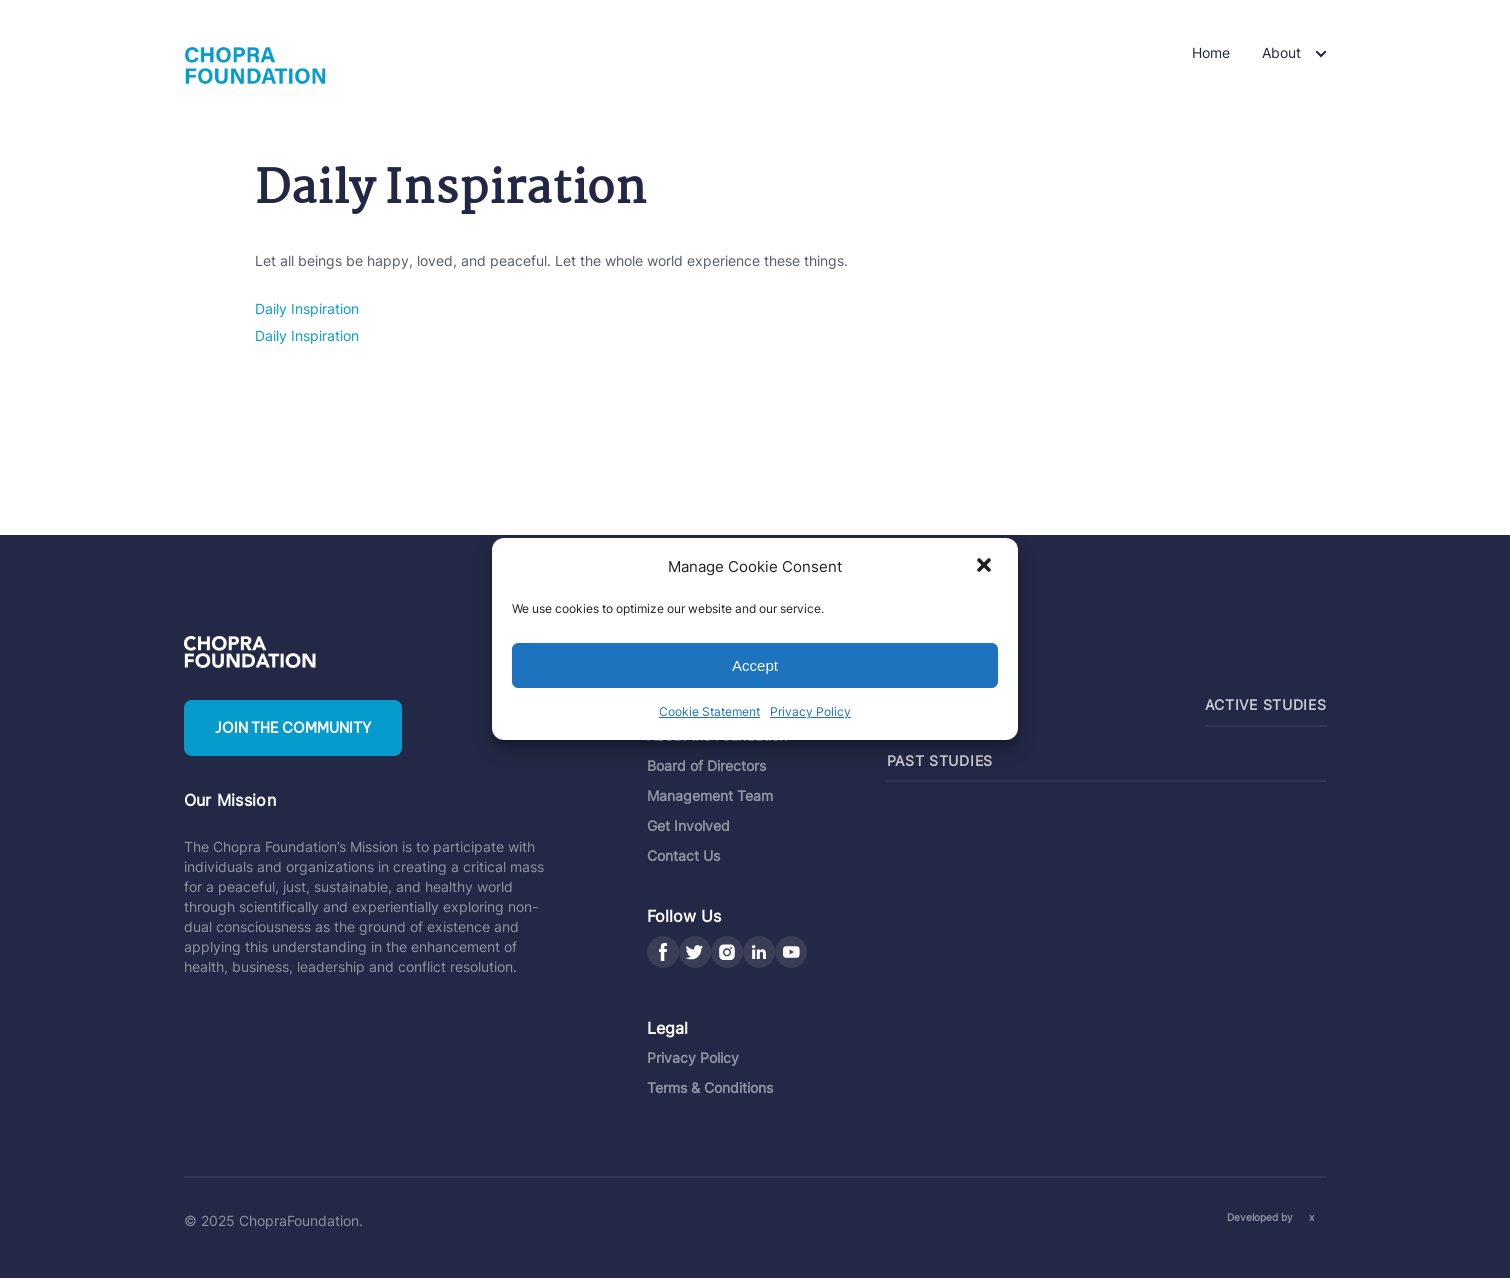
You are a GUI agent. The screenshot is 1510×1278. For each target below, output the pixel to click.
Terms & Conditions (710, 1087)
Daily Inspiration (307, 308)
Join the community (293, 728)
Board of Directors (706, 765)
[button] (986, 567)
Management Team (710, 795)
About (1281, 52)
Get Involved (688, 825)
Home (1211, 52)
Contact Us (683, 855)
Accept (755, 665)
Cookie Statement (709, 711)
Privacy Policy (810, 711)
